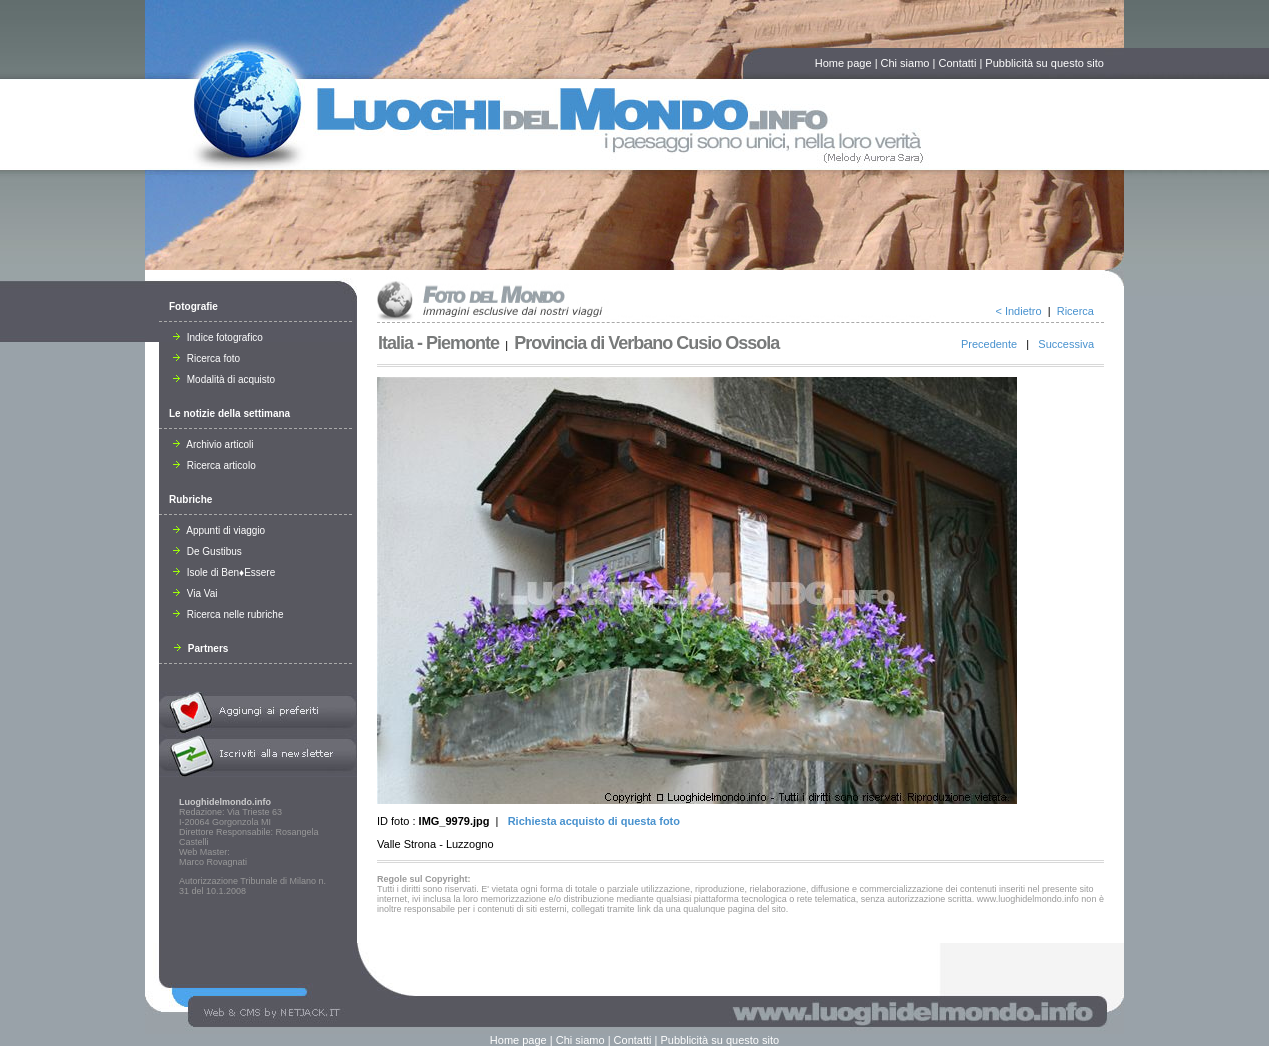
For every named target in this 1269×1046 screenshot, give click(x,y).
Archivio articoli (213, 444)
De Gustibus (207, 551)
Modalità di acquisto (224, 379)
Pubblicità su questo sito (1044, 63)
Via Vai (195, 593)
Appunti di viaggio (219, 530)
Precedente (989, 344)
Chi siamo (905, 63)
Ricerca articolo (214, 465)
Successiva (1066, 344)
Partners (201, 648)
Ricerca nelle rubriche (228, 614)
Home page (843, 63)
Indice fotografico (218, 337)
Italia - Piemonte (438, 343)
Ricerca (1075, 311)
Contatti (957, 63)
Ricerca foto (206, 358)
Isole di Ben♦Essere (224, 572)
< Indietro (1018, 311)
